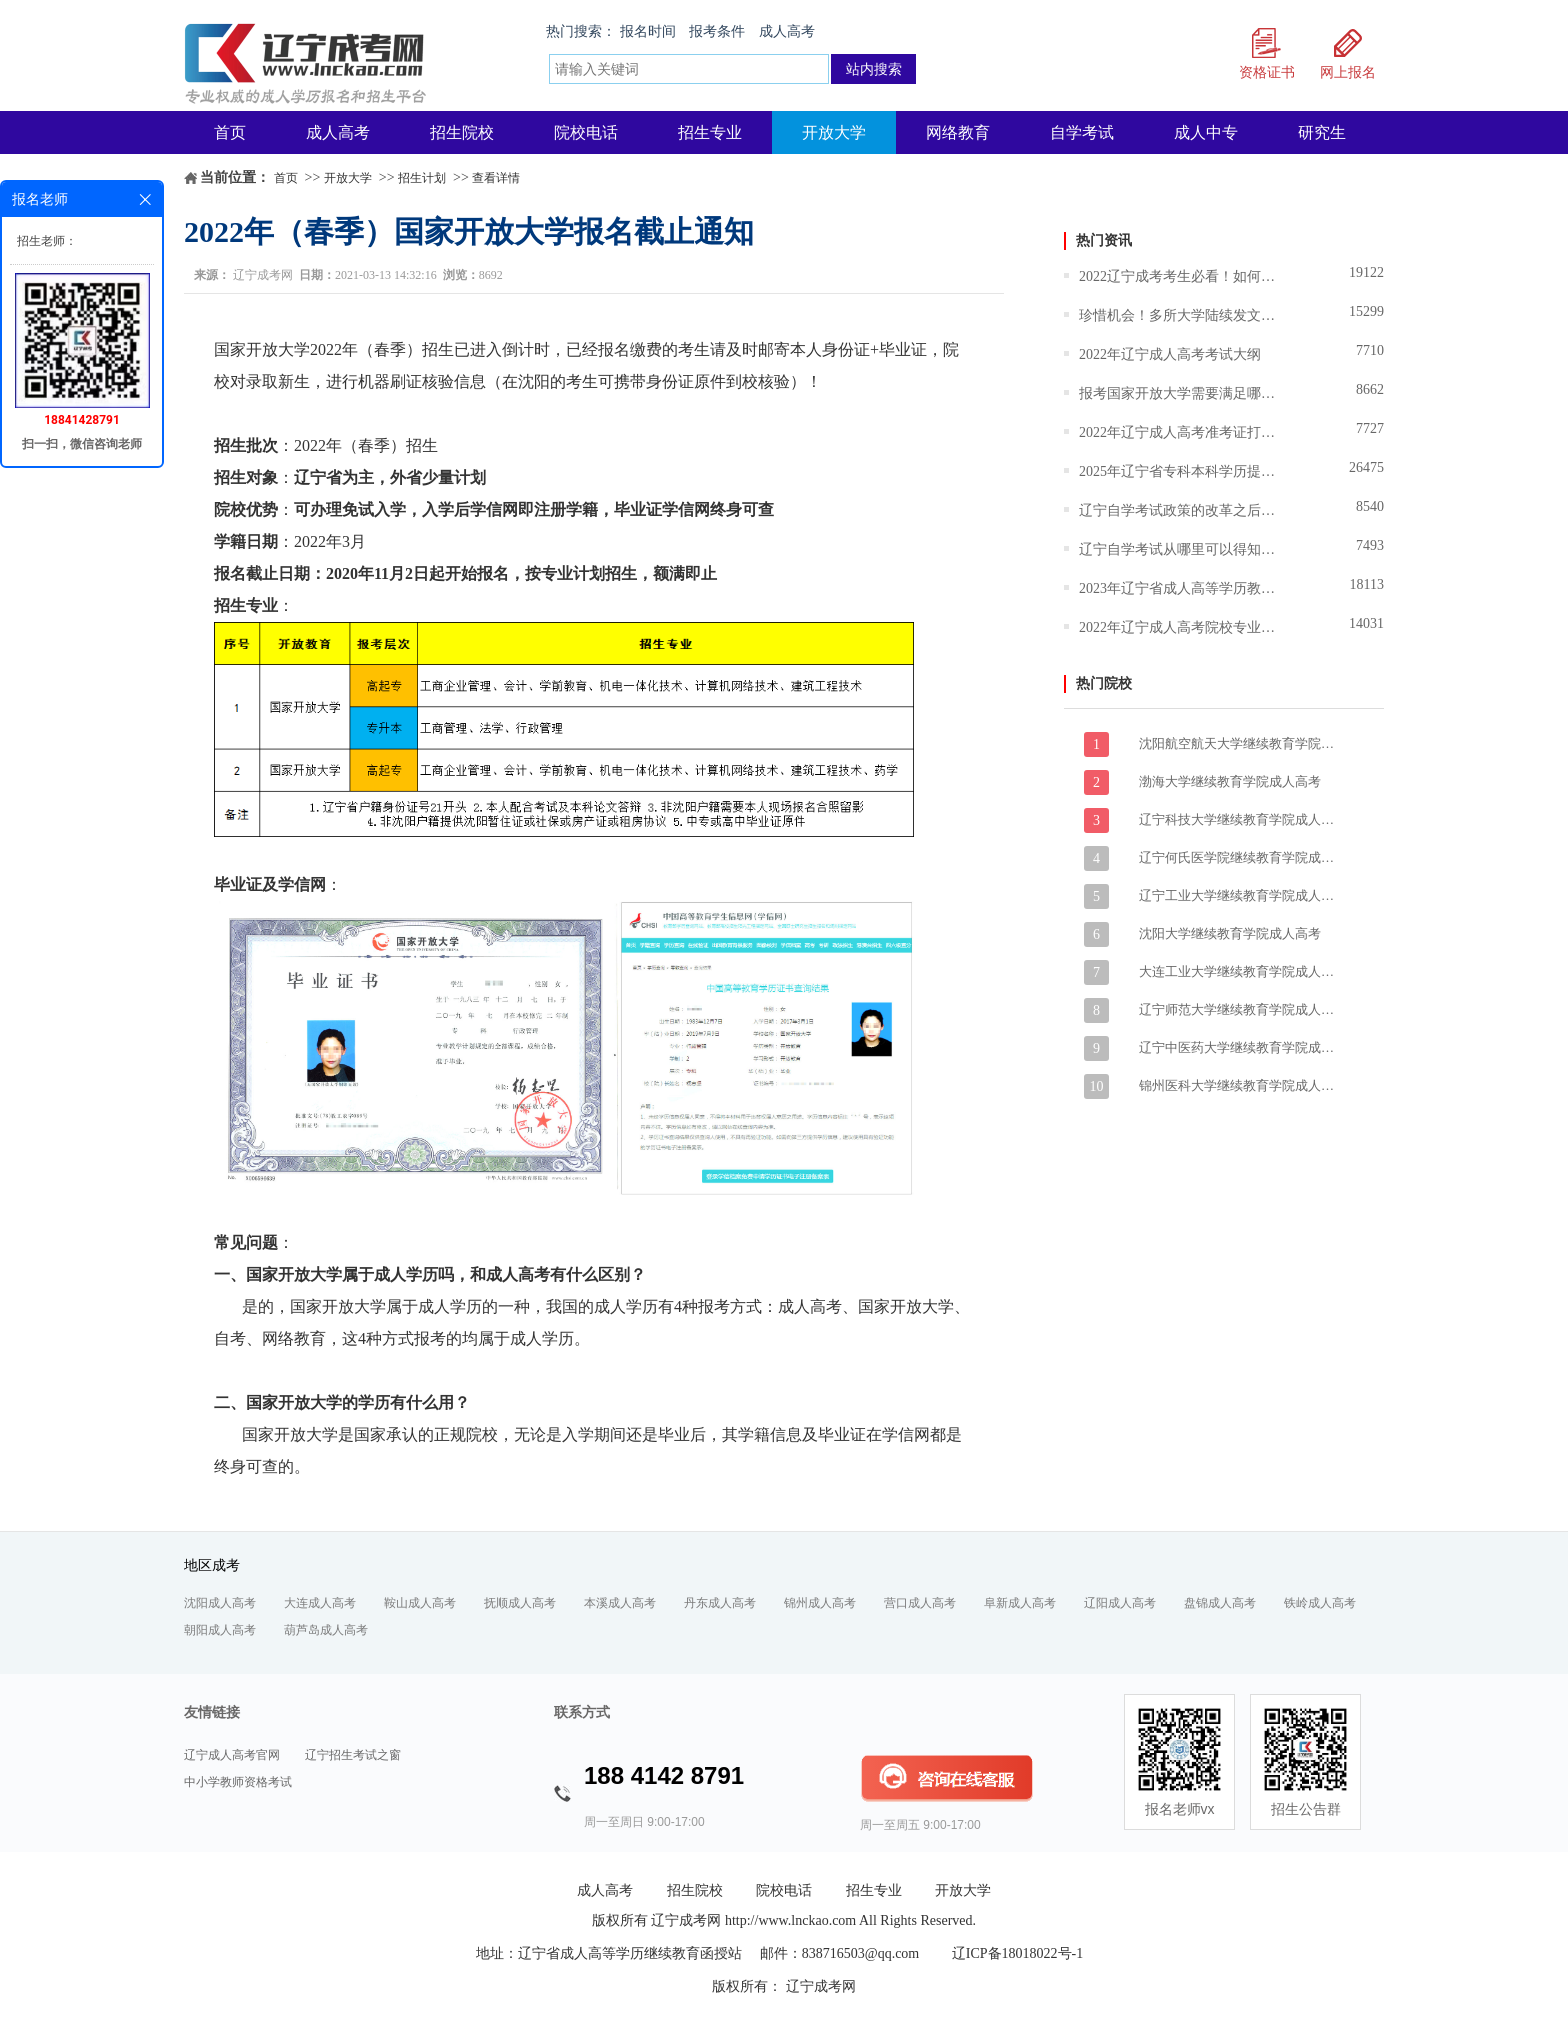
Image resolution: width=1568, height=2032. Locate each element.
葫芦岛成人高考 (326, 1630)
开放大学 (834, 132)
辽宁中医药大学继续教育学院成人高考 (1239, 1047)
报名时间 (648, 31)
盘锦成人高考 (1220, 1603)
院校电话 (586, 132)
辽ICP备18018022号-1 (1017, 1953)
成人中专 (1206, 132)
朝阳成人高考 (220, 1630)
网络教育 (958, 132)
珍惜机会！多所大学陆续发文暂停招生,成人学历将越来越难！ (1179, 315)
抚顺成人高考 (520, 1603)
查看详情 (496, 178)
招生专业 (710, 132)
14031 (1366, 623)
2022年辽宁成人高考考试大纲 (1170, 354)
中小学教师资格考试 (238, 1782)
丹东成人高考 (720, 1603)
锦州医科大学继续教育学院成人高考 (1239, 1085)
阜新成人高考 (1020, 1603)
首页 (230, 132)
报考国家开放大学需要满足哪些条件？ (1179, 393)
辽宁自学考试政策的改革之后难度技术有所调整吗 (1179, 510)
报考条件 (717, 31)
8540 (1370, 506)
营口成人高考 (920, 1603)
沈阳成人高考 (220, 1603)
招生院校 (462, 132)
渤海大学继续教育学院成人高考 (1230, 781)
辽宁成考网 (263, 275)
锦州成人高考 (820, 1603)
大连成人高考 (320, 1603)
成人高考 (787, 31)
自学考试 (1082, 132)
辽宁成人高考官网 (232, 1755)
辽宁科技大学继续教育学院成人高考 (1239, 819)
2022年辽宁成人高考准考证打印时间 (1179, 432)
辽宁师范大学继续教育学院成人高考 (1239, 1009)
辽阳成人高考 (1120, 1603)
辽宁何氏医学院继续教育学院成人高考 (1239, 857)
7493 (1370, 545)
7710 (1370, 350)
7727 (1370, 428)
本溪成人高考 (620, 1603)
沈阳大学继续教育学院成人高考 (1230, 933)
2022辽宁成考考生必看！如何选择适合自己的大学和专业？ (1179, 276)
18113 (1367, 584)
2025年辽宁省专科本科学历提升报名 (1179, 471)
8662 (1370, 389)
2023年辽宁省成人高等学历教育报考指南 (1179, 588)
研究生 (1322, 132)
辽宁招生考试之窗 (353, 1755)
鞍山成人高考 (420, 1603)
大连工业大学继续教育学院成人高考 (1239, 971)
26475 (1366, 467)
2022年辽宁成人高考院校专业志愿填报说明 (1179, 627)
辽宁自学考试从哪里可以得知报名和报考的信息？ (1179, 549)
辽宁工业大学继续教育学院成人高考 (1239, 895)
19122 (1366, 272)
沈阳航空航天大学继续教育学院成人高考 (1239, 743)
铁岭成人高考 (1320, 1603)
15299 (1366, 311)
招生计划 (422, 178)
